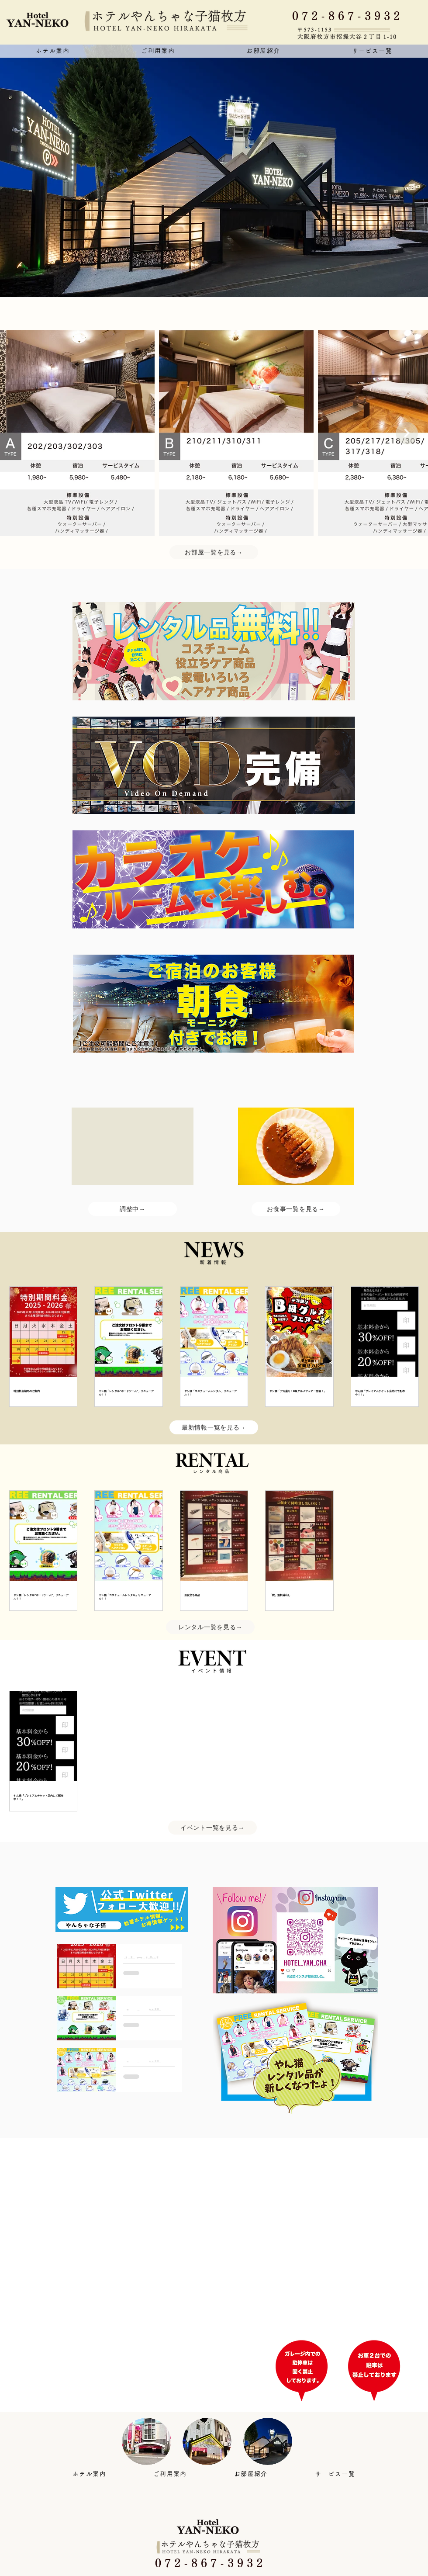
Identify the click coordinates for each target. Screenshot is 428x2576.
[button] (158, 51)
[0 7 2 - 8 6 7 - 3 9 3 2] (351, 15)
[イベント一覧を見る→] (212, 1828)
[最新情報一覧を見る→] (213, 1427)
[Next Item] (407, 433)
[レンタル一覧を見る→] (210, 1627)
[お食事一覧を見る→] (296, 1209)
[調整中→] (132, 1209)
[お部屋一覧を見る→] (213, 552)
